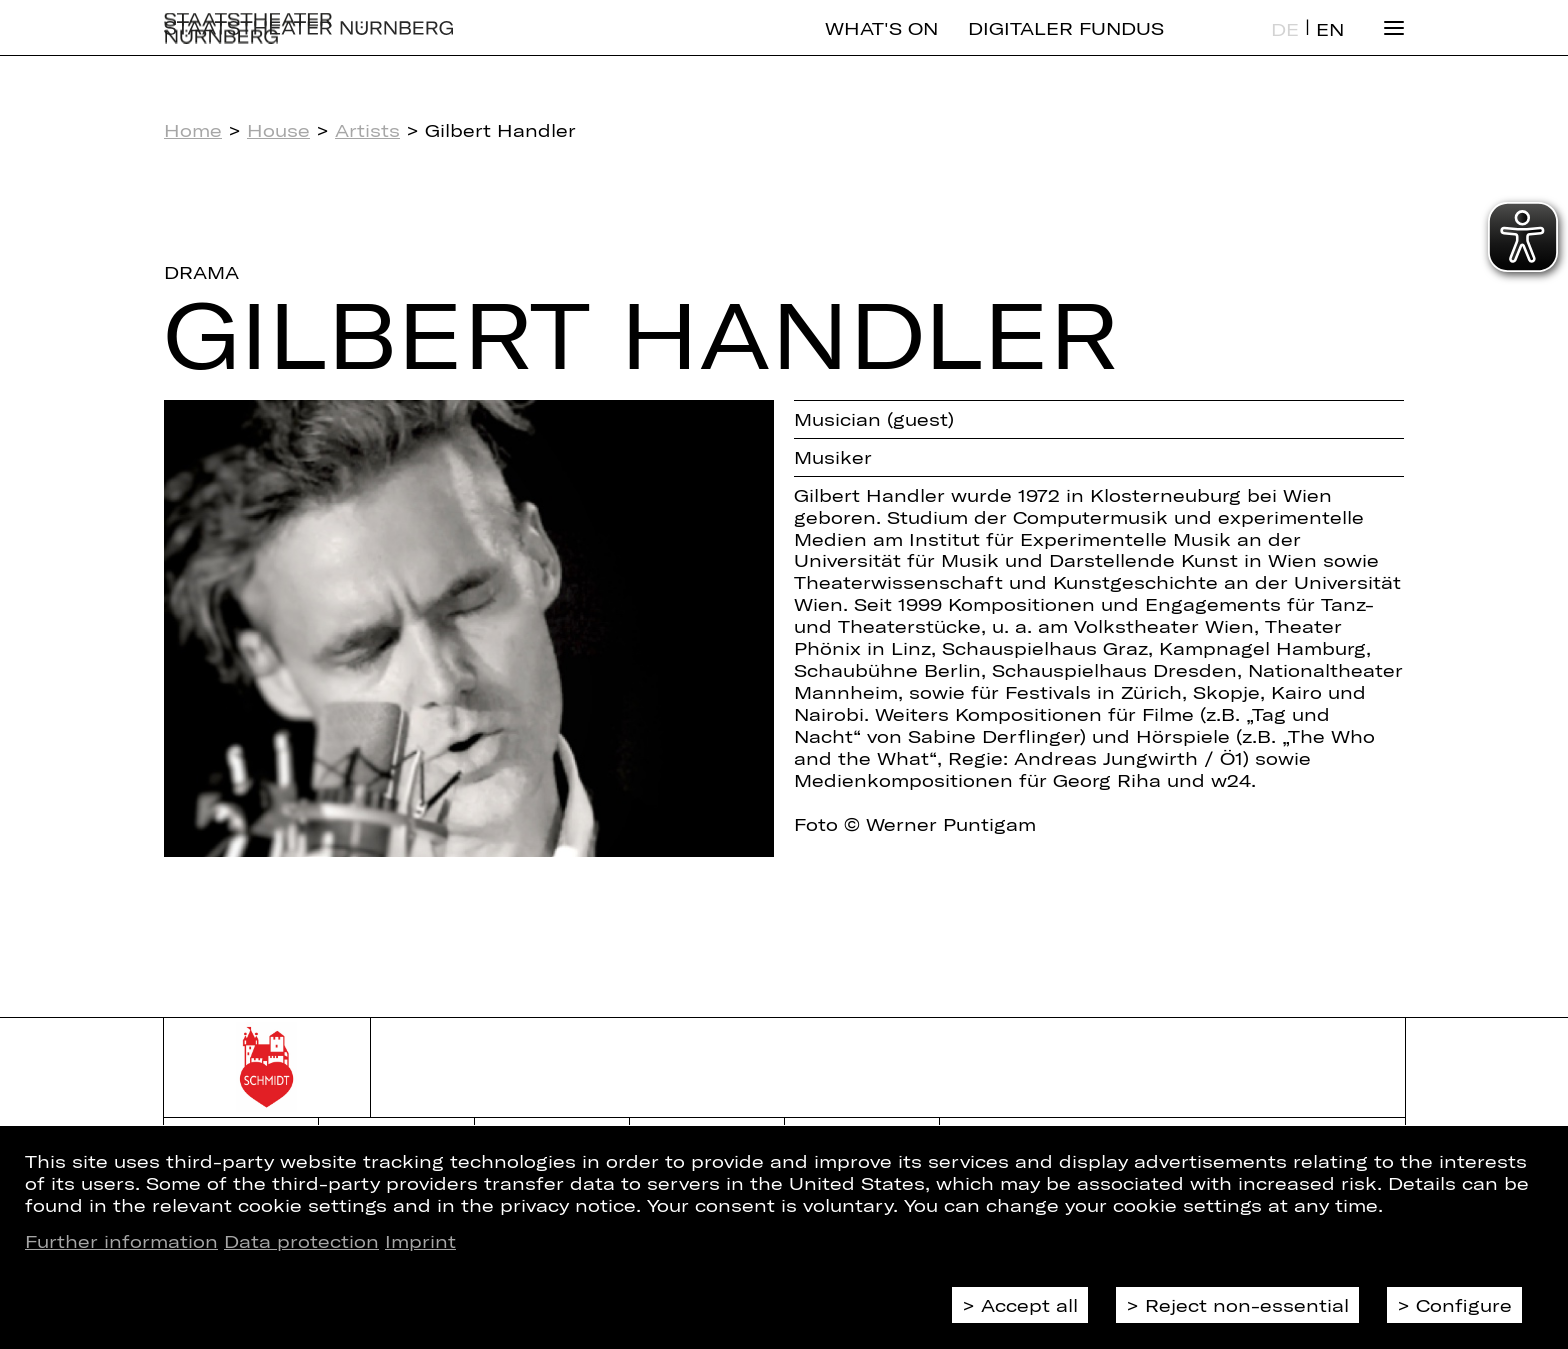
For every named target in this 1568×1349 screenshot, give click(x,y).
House (278, 130)
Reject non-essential (1247, 1305)
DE (1285, 46)
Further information (121, 1241)
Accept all (1029, 1305)
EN (1330, 46)
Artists (367, 130)
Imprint (420, 1241)
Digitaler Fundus (1066, 45)
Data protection (301, 1241)
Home (193, 130)
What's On (881, 45)
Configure (1464, 1305)
